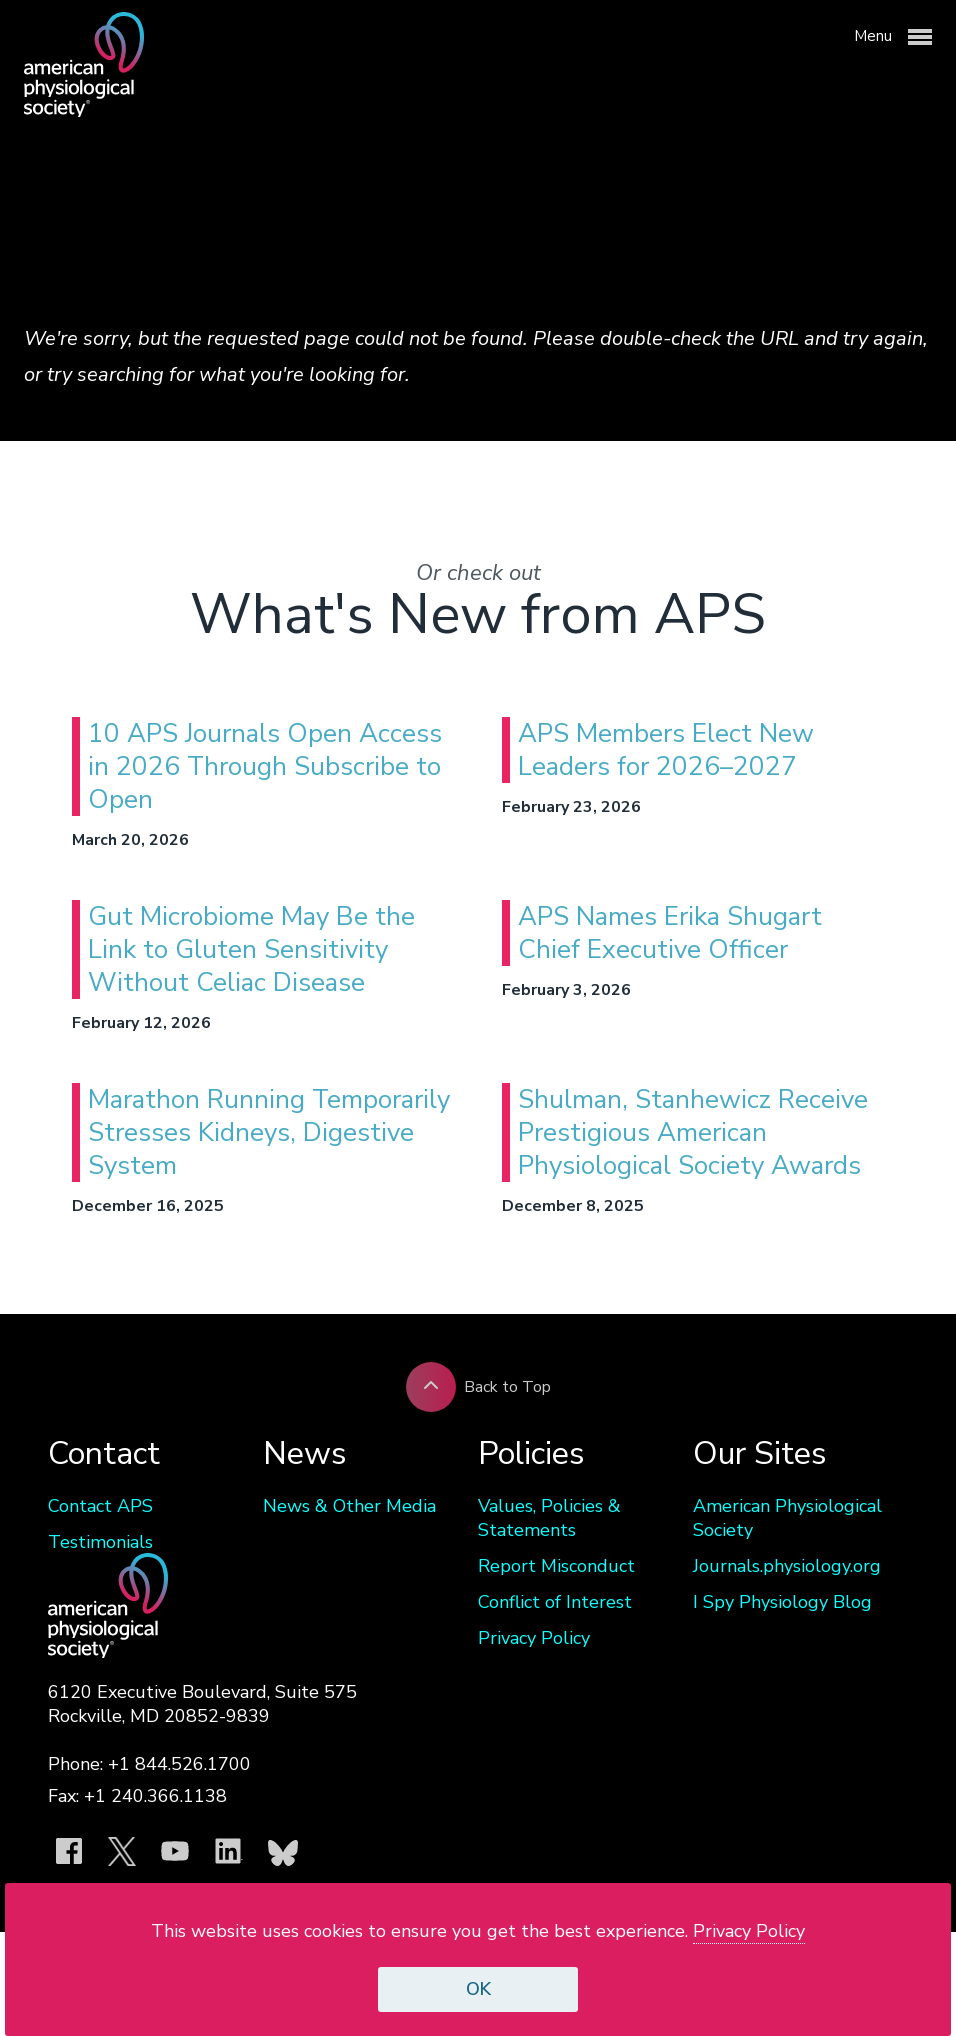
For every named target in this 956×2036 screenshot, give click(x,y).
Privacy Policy (534, 1638)
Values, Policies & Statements (549, 1518)
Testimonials (100, 1542)
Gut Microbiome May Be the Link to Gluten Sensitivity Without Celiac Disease (251, 949)
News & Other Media (349, 1506)
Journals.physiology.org (787, 1566)
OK (478, 1989)
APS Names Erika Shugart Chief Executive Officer (670, 933)
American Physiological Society (787, 1518)
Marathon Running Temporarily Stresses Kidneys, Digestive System (269, 1132)
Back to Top (478, 1387)
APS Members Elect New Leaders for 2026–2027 (666, 750)
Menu (893, 37)
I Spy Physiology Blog (782, 1602)
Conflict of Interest (555, 1602)
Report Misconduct (556, 1566)
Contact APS (100, 1506)
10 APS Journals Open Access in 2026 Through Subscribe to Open (265, 766)
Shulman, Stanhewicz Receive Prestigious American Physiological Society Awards (693, 1132)
